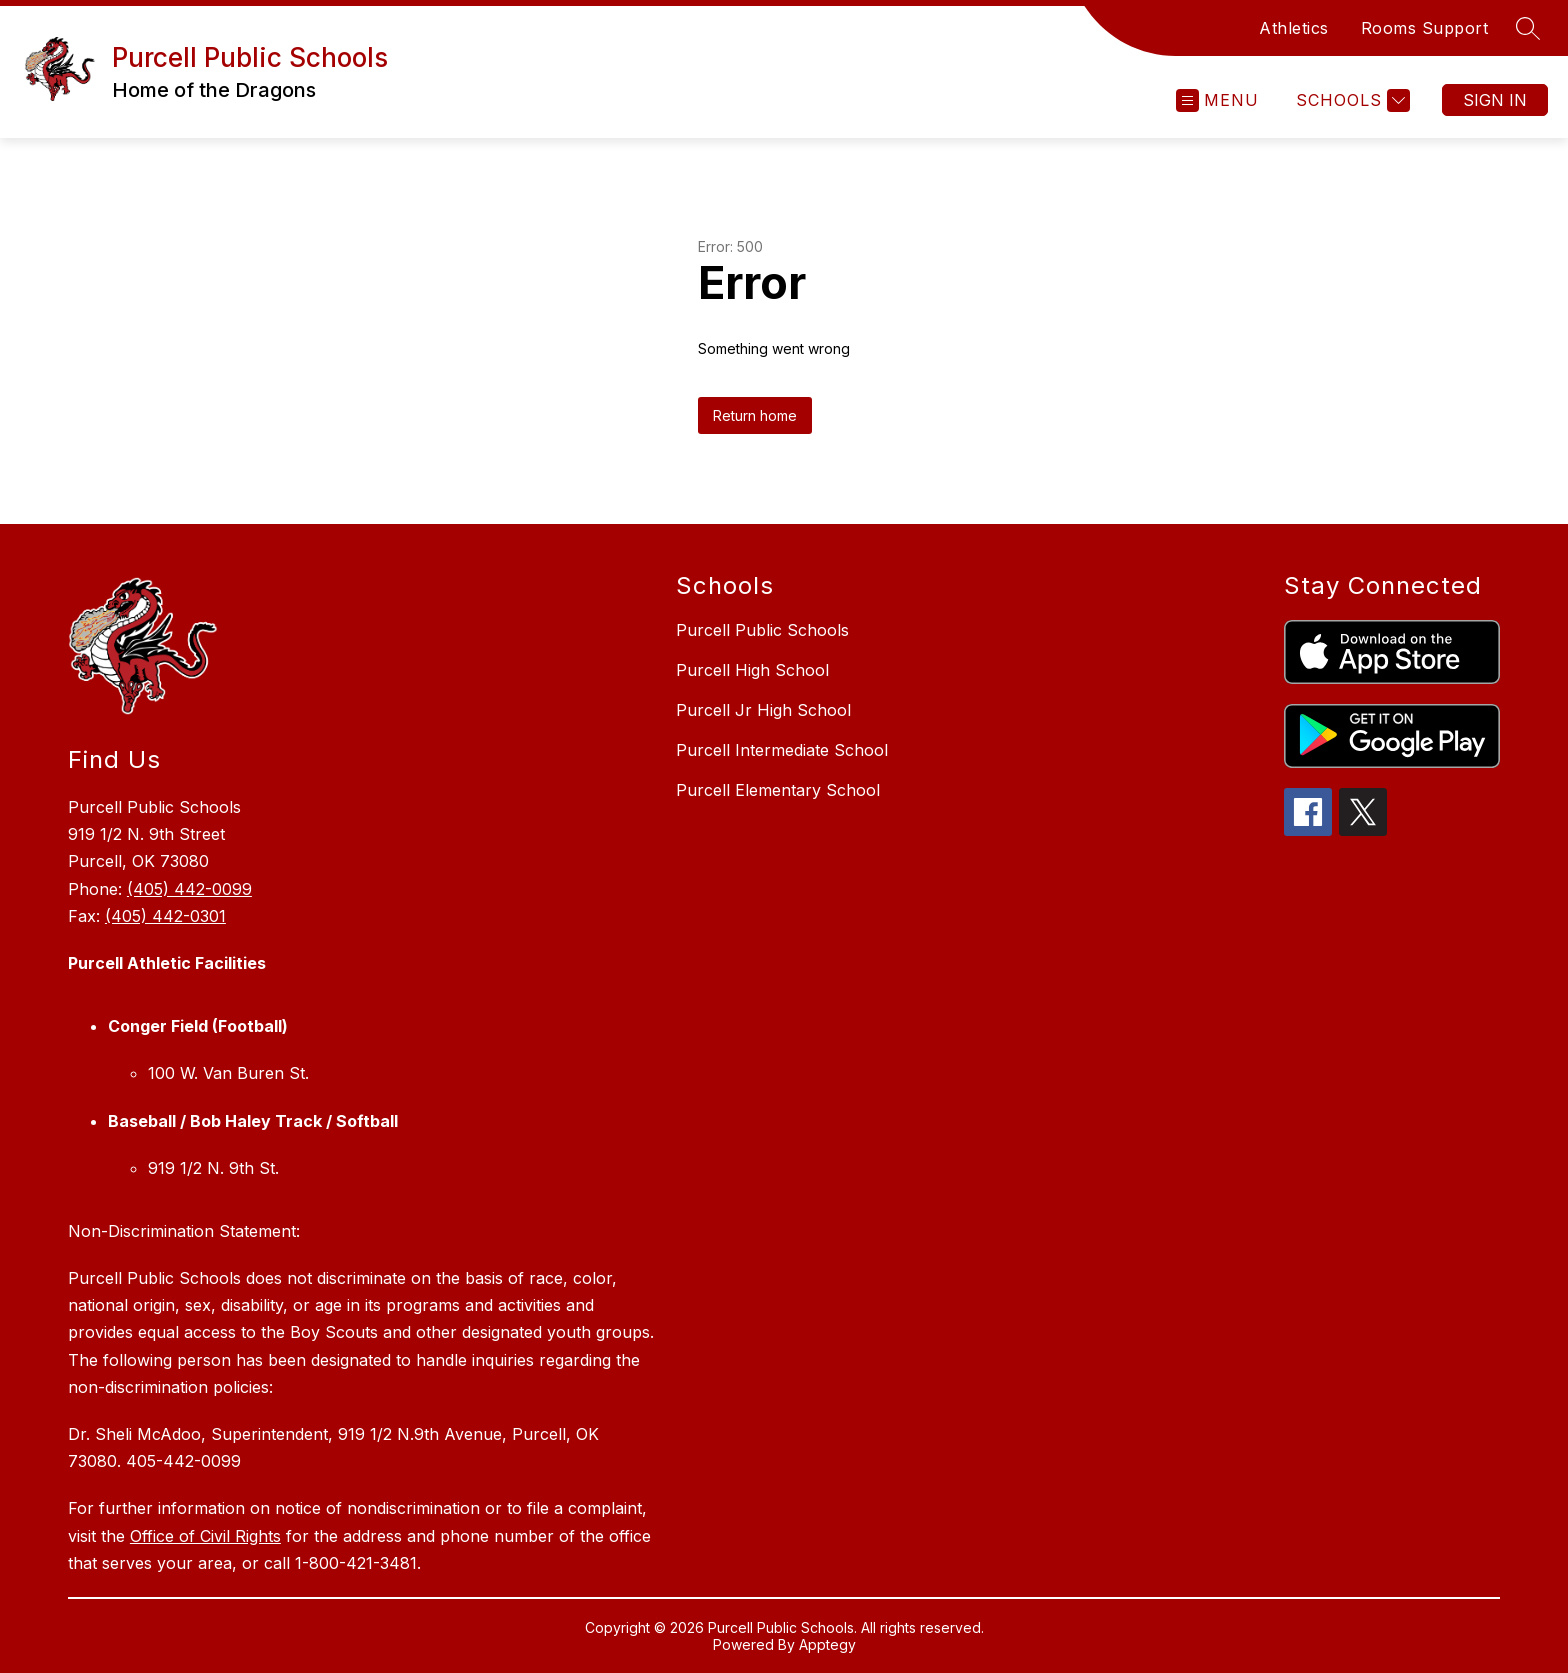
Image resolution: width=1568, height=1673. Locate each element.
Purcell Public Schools (762, 630)
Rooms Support (1425, 28)
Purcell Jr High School (763, 710)
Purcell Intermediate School (782, 750)
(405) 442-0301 (165, 916)
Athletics (1294, 28)
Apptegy (827, 1644)
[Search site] (1528, 28)
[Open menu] (1217, 100)
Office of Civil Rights (205, 1536)
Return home (755, 415)
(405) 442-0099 (189, 889)
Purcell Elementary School (778, 790)
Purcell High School (752, 670)
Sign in (1495, 100)
